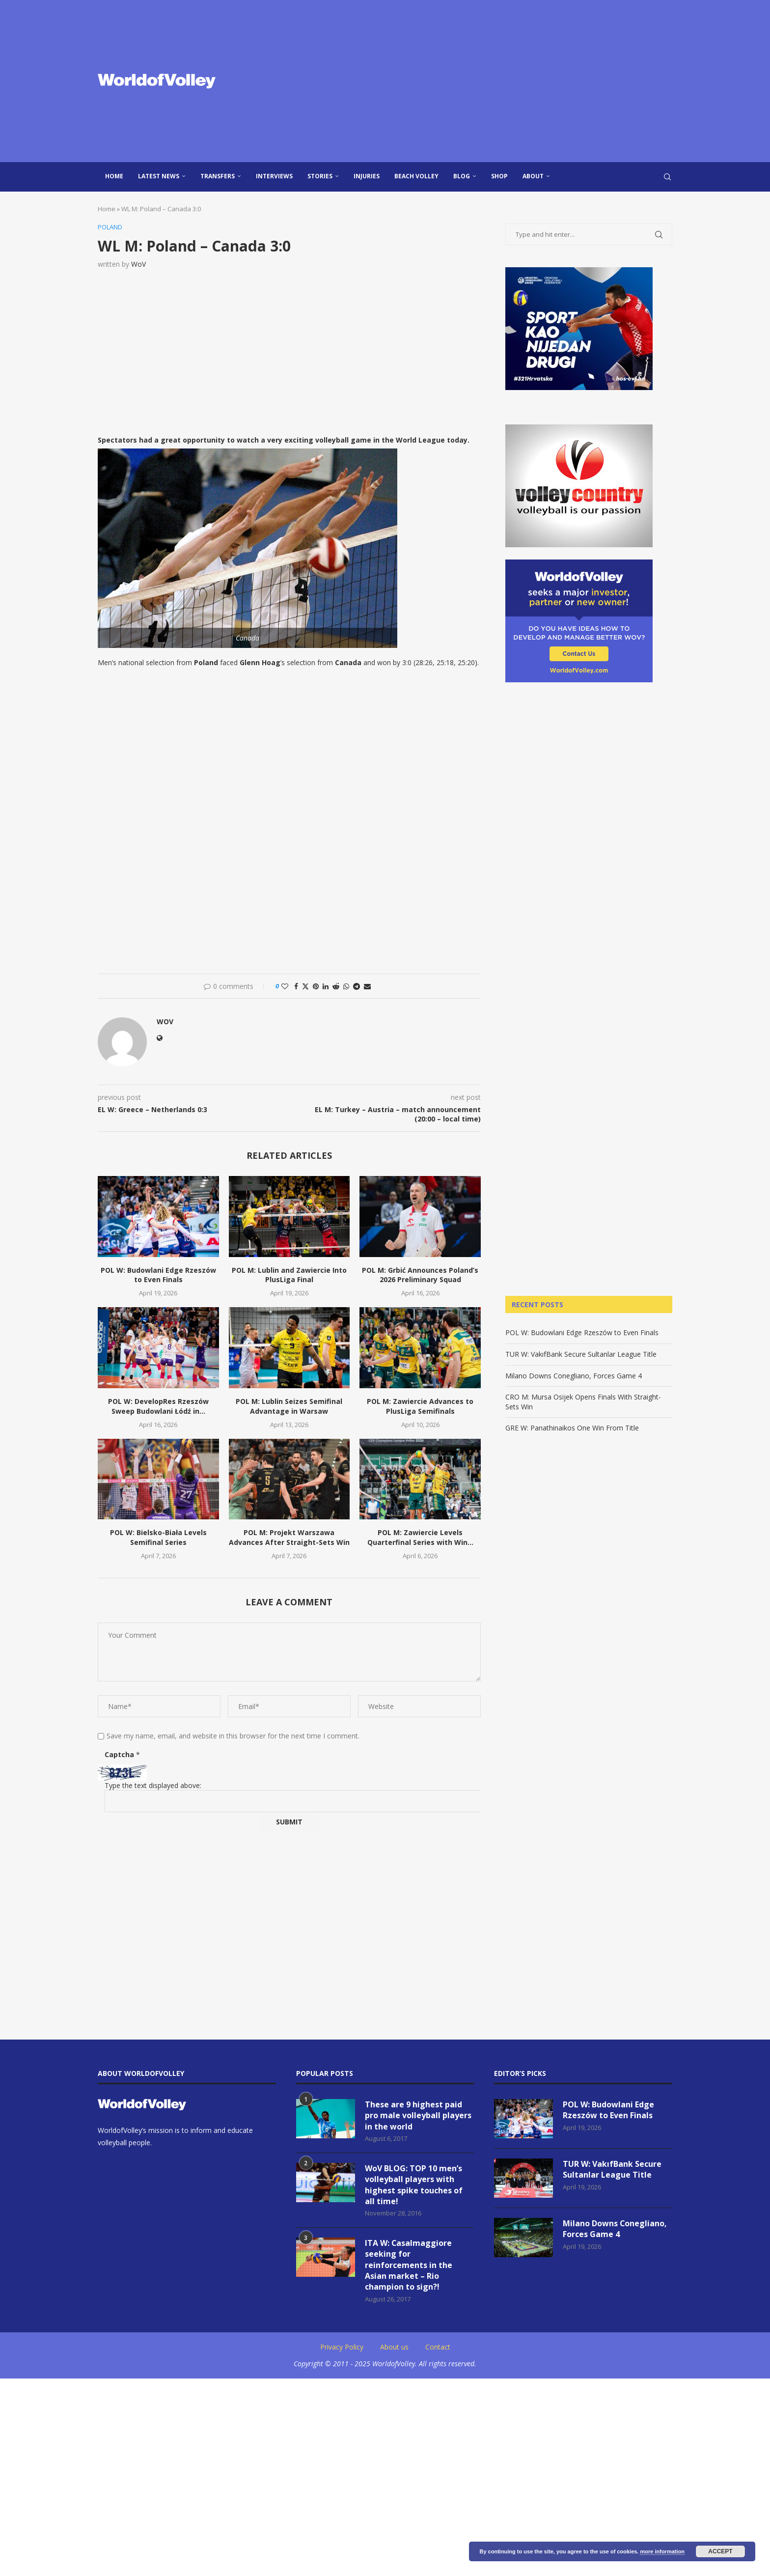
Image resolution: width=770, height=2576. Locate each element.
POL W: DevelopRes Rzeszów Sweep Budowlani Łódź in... (158, 1406)
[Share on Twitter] (305, 986)
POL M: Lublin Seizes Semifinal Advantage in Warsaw (289, 1406)
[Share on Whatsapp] (346, 986)
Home (114, 176)
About (533, 176)
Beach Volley (416, 176)
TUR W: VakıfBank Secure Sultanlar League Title (581, 1354)
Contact (437, 2347)
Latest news (158, 176)
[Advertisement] (483, 81)
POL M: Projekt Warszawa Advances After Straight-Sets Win (289, 1537)
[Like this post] (284, 986)
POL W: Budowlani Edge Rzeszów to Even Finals (158, 1275)
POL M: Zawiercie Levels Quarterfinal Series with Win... (420, 1537)
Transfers (217, 176)
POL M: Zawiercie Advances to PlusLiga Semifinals (420, 1406)
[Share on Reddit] (335, 986)
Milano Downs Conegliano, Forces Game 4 (573, 1375)
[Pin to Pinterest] (316, 986)
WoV (138, 264)
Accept (720, 2551)
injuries (367, 176)
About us (394, 2347)
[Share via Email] (367, 986)
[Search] (667, 177)
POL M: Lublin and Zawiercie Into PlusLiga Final (289, 1275)
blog (461, 176)
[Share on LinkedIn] (326, 986)
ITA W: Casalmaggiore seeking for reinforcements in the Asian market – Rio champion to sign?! (408, 2265)
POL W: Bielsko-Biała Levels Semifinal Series (158, 1537)
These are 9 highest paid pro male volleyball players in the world (418, 2115)
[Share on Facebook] (296, 986)
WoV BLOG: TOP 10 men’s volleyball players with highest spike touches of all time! (414, 2185)
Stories (319, 176)
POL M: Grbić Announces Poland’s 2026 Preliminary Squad (420, 1275)
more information (662, 2551)
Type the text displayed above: (153, 1785)
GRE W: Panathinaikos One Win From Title (572, 1427)
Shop (499, 176)
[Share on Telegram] (356, 986)
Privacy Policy (341, 2347)
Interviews (274, 176)
